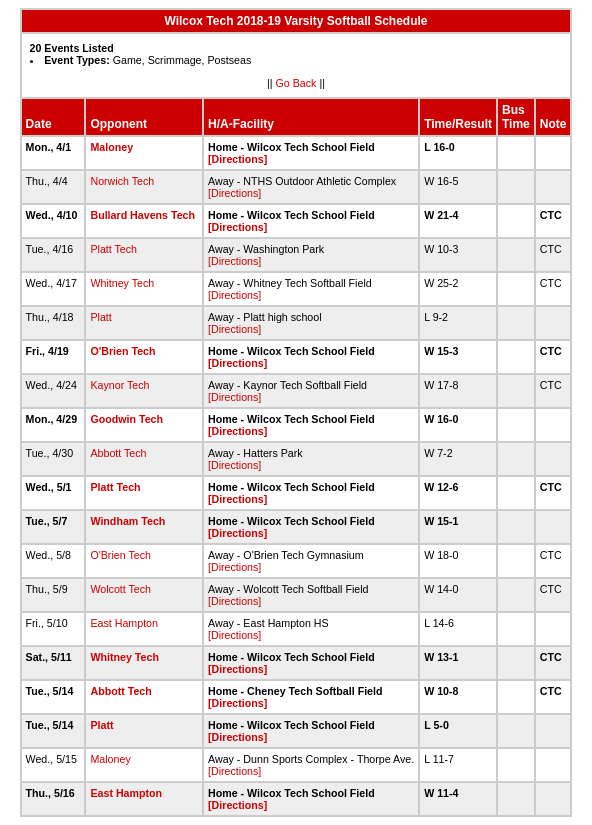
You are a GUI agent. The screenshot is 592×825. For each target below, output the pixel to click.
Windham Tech (127, 521)
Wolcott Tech (120, 589)
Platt (100, 317)
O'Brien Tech (122, 351)
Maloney (111, 147)
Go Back (296, 83)
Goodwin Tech (126, 419)
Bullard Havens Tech (142, 215)
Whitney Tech (122, 283)
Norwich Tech (122, 181)
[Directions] (237, 159)
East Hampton (124, 623)
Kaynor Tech (119, 385)
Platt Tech (113, 249)
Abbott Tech (118, 453)
